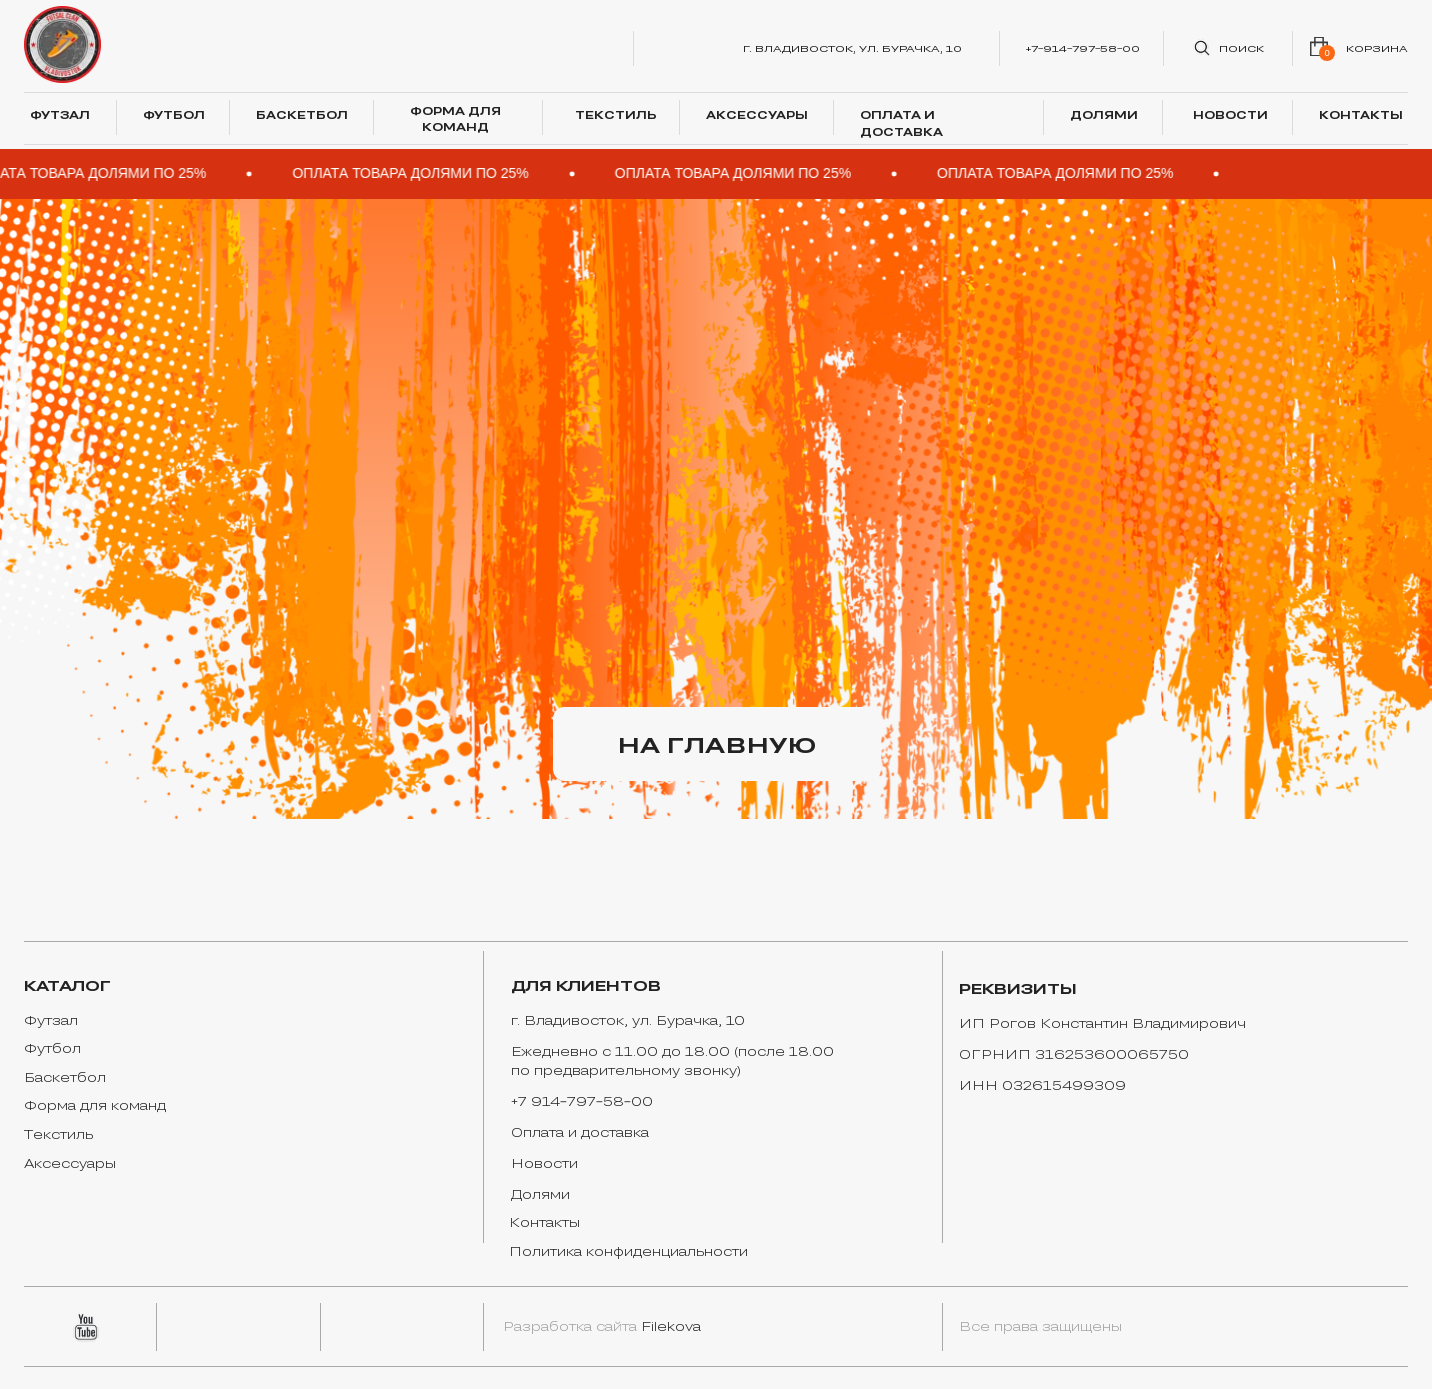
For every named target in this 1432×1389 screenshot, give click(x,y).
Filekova (671, 1326)
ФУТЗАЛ (60, 114)
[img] (63, 45)
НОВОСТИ (1230, 114)
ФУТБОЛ (174, 114)
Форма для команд (95, 1105)
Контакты (544, 1222)
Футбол (52, 1048)
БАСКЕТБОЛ (302, 114)
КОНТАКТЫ (1361, 114)
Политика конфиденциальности (628, 1251)
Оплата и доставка (580, 1132)
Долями (540, 1194)
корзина (1377, 48)
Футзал (51, 1020)
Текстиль (58, 1134)
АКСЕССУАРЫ (757, 114)
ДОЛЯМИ (1104, 114)
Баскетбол (65, 1077)
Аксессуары (70, 1163)
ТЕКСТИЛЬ (616, 114)
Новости (544, 1163)
